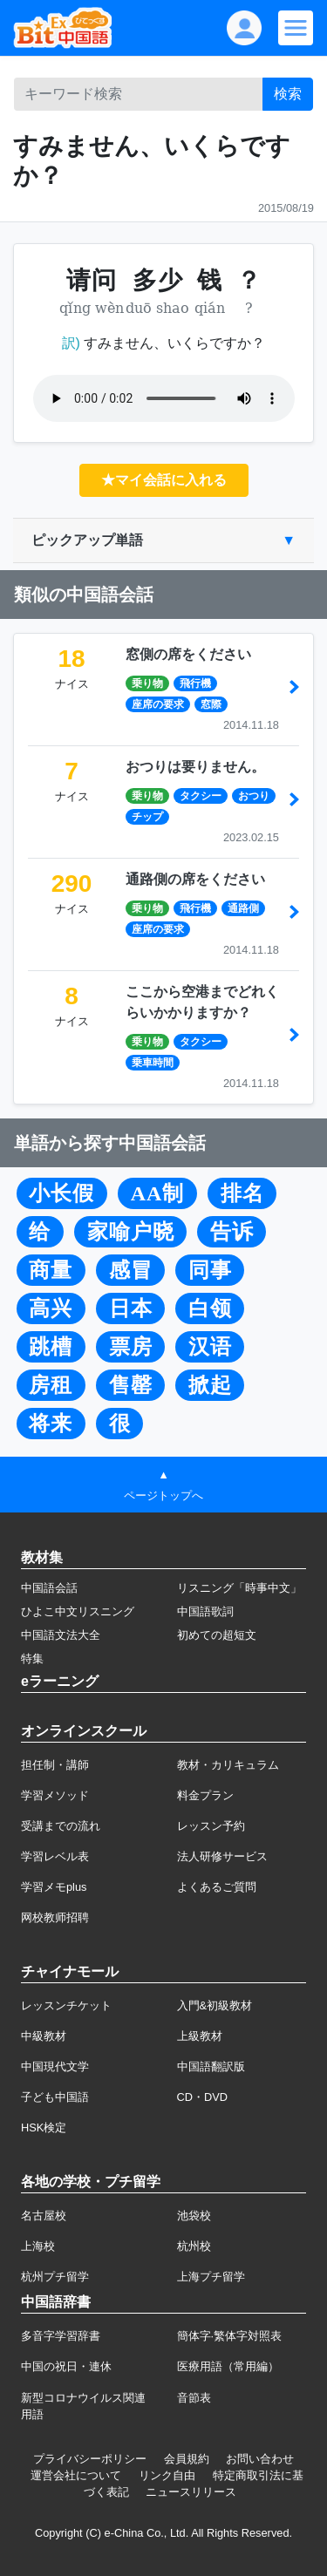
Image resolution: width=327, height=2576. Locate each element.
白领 (210, 1308)
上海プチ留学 (211, 2276)
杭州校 (194, 2246)
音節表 (194, 2397)
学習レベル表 (55, 1856)
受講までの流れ (60, 1825)
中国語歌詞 (205, 1611)
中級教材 (43, 2035)
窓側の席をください (188, 654)
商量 (50, 1270)
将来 (50, 1423)
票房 (131, 1347)
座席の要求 (158, 704)
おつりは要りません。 (195, 766)
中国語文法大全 (60, 1634)
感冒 (131, 1270)
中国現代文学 (55, 2066)
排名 (242, 1193)
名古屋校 (43, 2215)
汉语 (210, 1347)
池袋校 (194, 2215)
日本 (131, 1308)
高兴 (50, 1308)
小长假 (61, 1193)
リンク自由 (167, 2475)
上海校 (38, 2246)
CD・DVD (202, 2097)
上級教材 (199, 2035)
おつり (253, 796)
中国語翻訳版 (211, 2066)
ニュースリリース (191, 2491)
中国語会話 (49, 1587)
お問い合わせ (260, 2458)
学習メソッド (55, 1795)
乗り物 (147, 683)
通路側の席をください (195, 879)
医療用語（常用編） (228, 2366)
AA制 (158, 1193)
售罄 (131, 1385)
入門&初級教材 (215, 2005)
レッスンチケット (66, 2005)
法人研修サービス (222, 1856)
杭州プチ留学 (55, 2276)
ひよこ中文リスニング (77, 1611)
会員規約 (186, 2458)
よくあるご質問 (216, 1886)
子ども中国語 (55, 2097)
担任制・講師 (55, 1764)
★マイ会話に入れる (164, 479)
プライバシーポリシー (89, 2458)
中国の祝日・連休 (66, 2366)
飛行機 (195, 683)
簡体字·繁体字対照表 (230, 2335)
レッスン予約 (211, 1825)
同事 (210, 1270)
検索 (288, 93)
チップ (147, 817)
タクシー (200, 796)
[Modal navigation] (295, 27)
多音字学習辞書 (60, 2335)
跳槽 (50, 1347)
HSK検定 (43, 2127)
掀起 (210, 1385)
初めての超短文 (216, 1634)
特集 (32, 1658)
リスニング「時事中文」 (239, 1587)
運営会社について (76, 2475)
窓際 (211, 704)
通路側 (243, 908)
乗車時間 (153, 1063)
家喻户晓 (130, 1231)
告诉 (232, 1231)
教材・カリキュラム (228, 1764)
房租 (50, 1385)
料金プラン (205, 1795)
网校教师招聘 (55, 1917)
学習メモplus (53, 1886)
